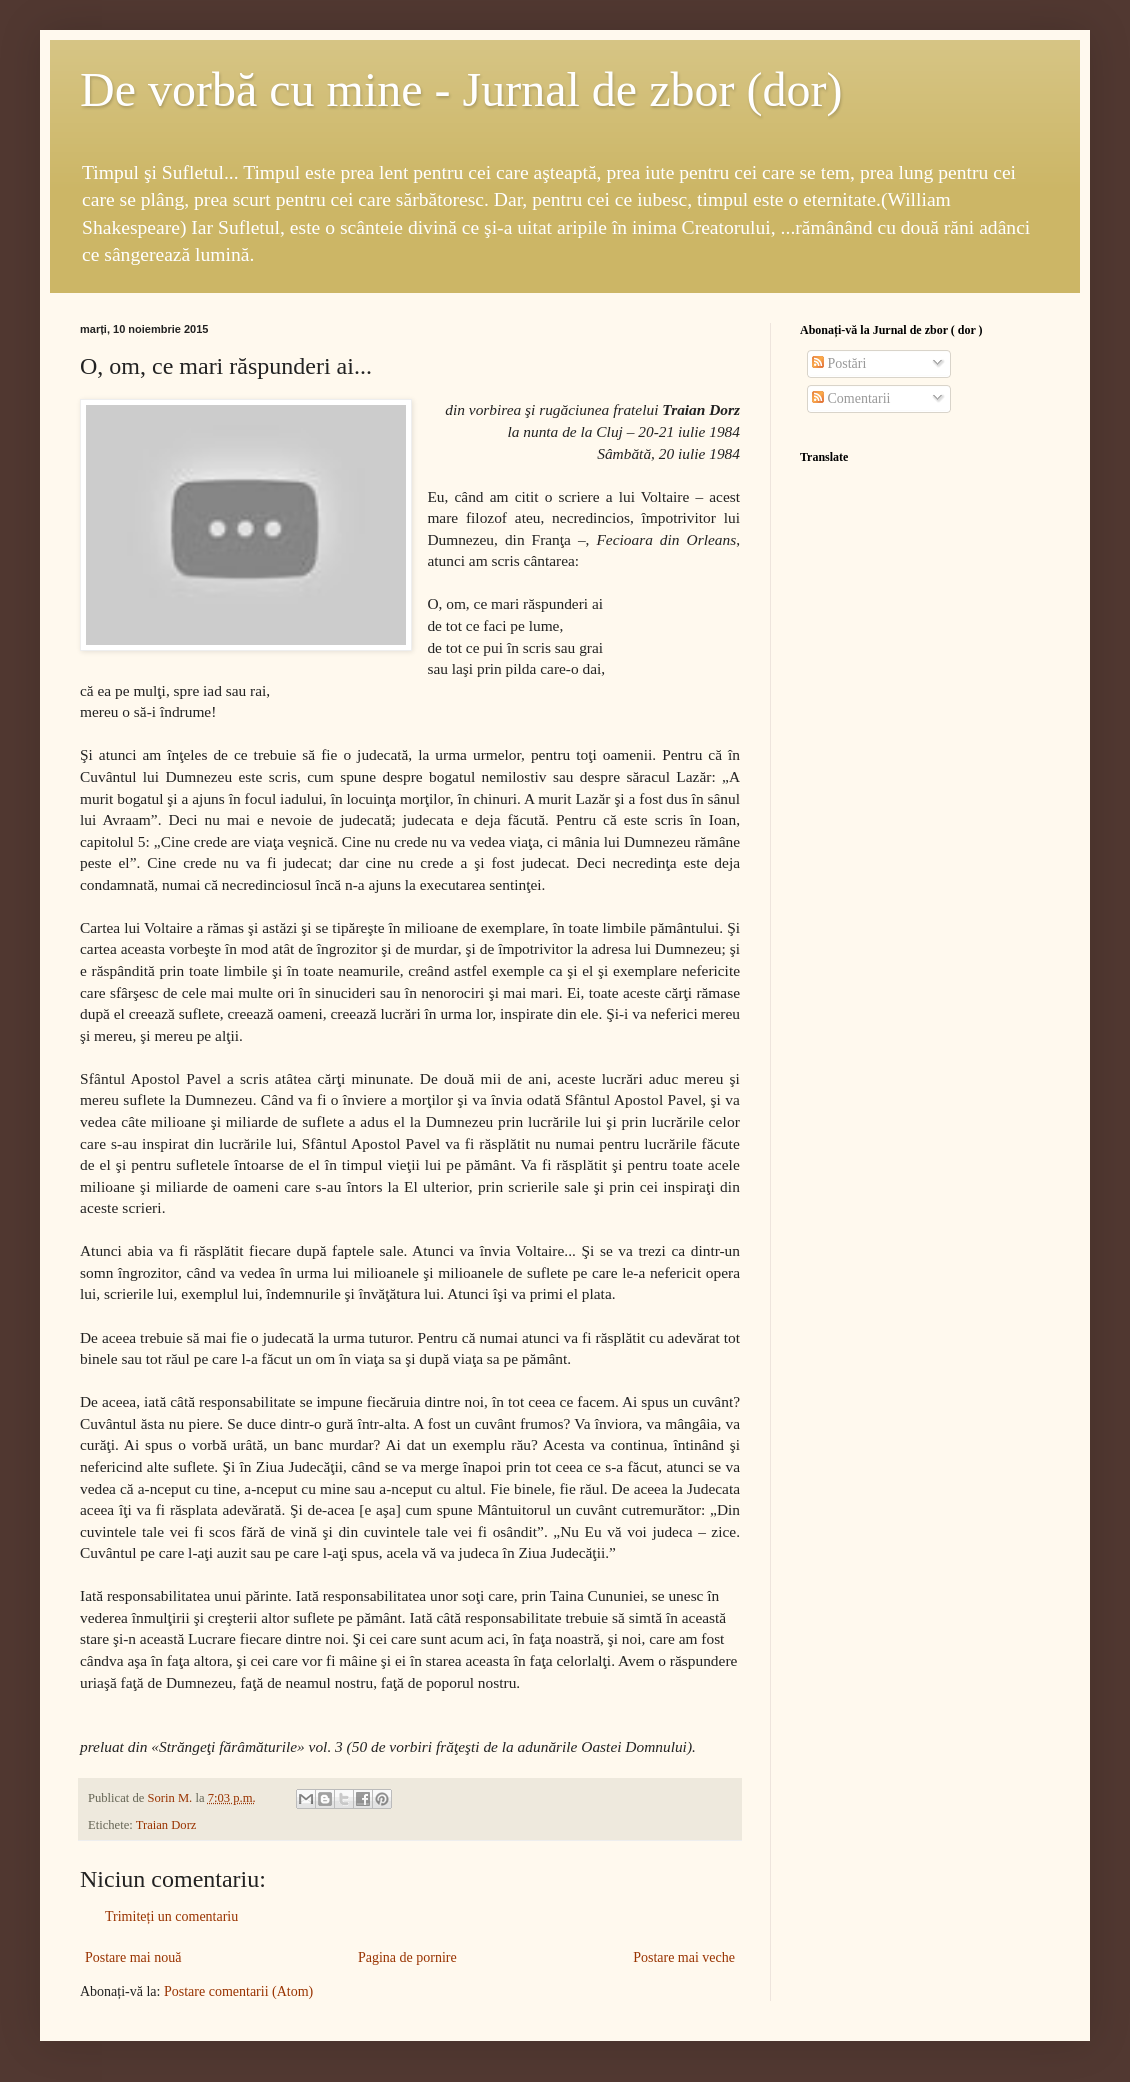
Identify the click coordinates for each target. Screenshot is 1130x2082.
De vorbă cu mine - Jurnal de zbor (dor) (461, 89)
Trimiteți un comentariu (171, 1916)
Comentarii (851, 398)
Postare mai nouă (133, 1957)
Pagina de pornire (407, 1957)
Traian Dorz (166, 1825)
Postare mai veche (684, 1957)
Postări (839, 363)
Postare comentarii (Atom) (238, 1991)
